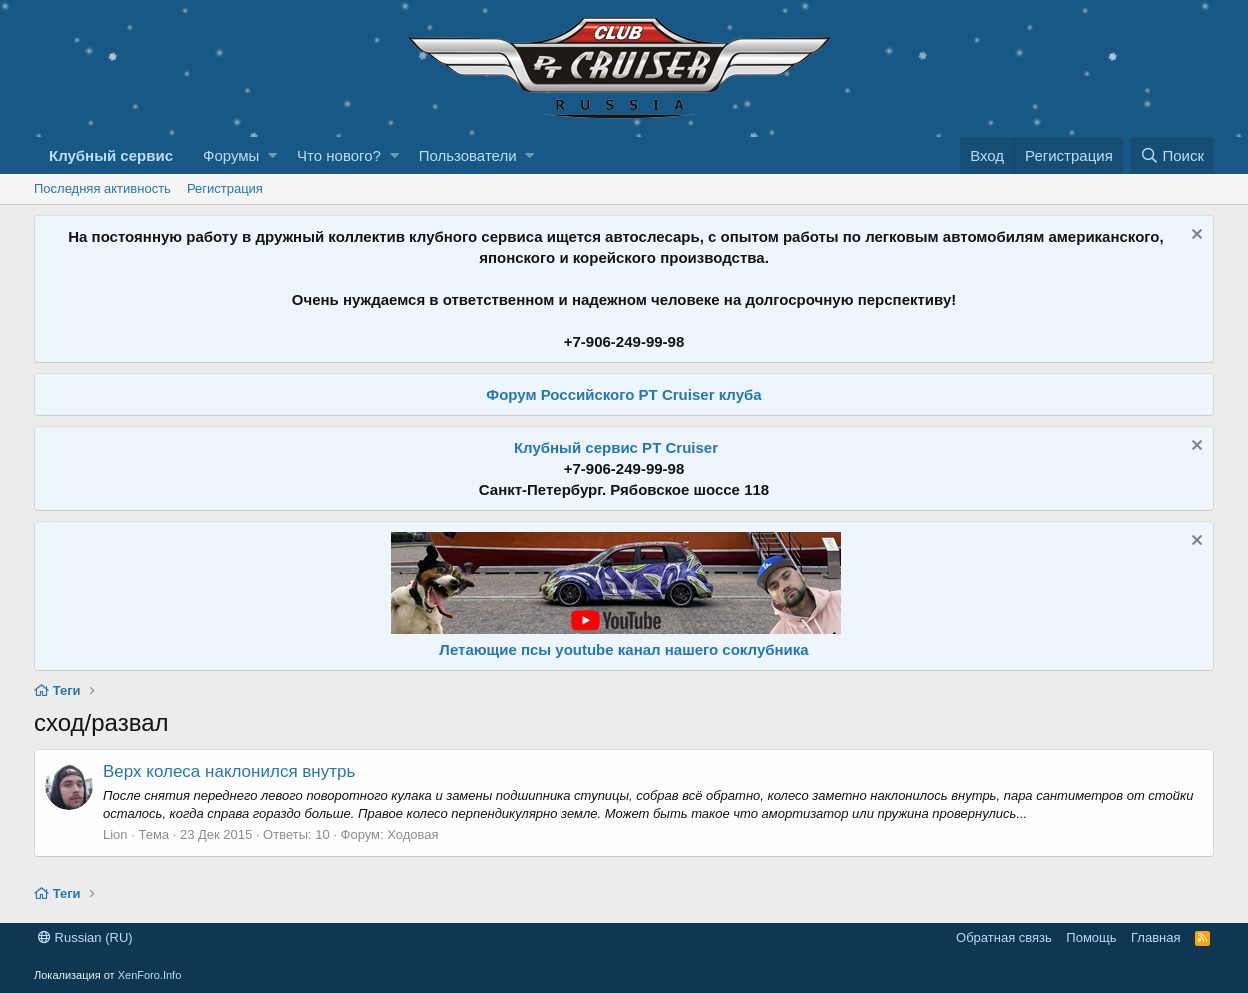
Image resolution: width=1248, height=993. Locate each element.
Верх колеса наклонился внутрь (229, 771)
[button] (272, 155)
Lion (115, 834)
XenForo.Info (150, 975)
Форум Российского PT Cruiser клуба (623, 394)
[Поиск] (1172, 155)
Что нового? (339, 155)
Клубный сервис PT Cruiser (616, 447)
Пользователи (468, 155)
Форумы (231, 155)
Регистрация (225, 188)
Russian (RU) (85, 937)
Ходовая (412, 834)
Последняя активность (102, 188)
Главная (1155, 937)
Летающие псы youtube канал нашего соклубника (623, 649)
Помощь (1091, 937)
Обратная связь (1004, 937)
